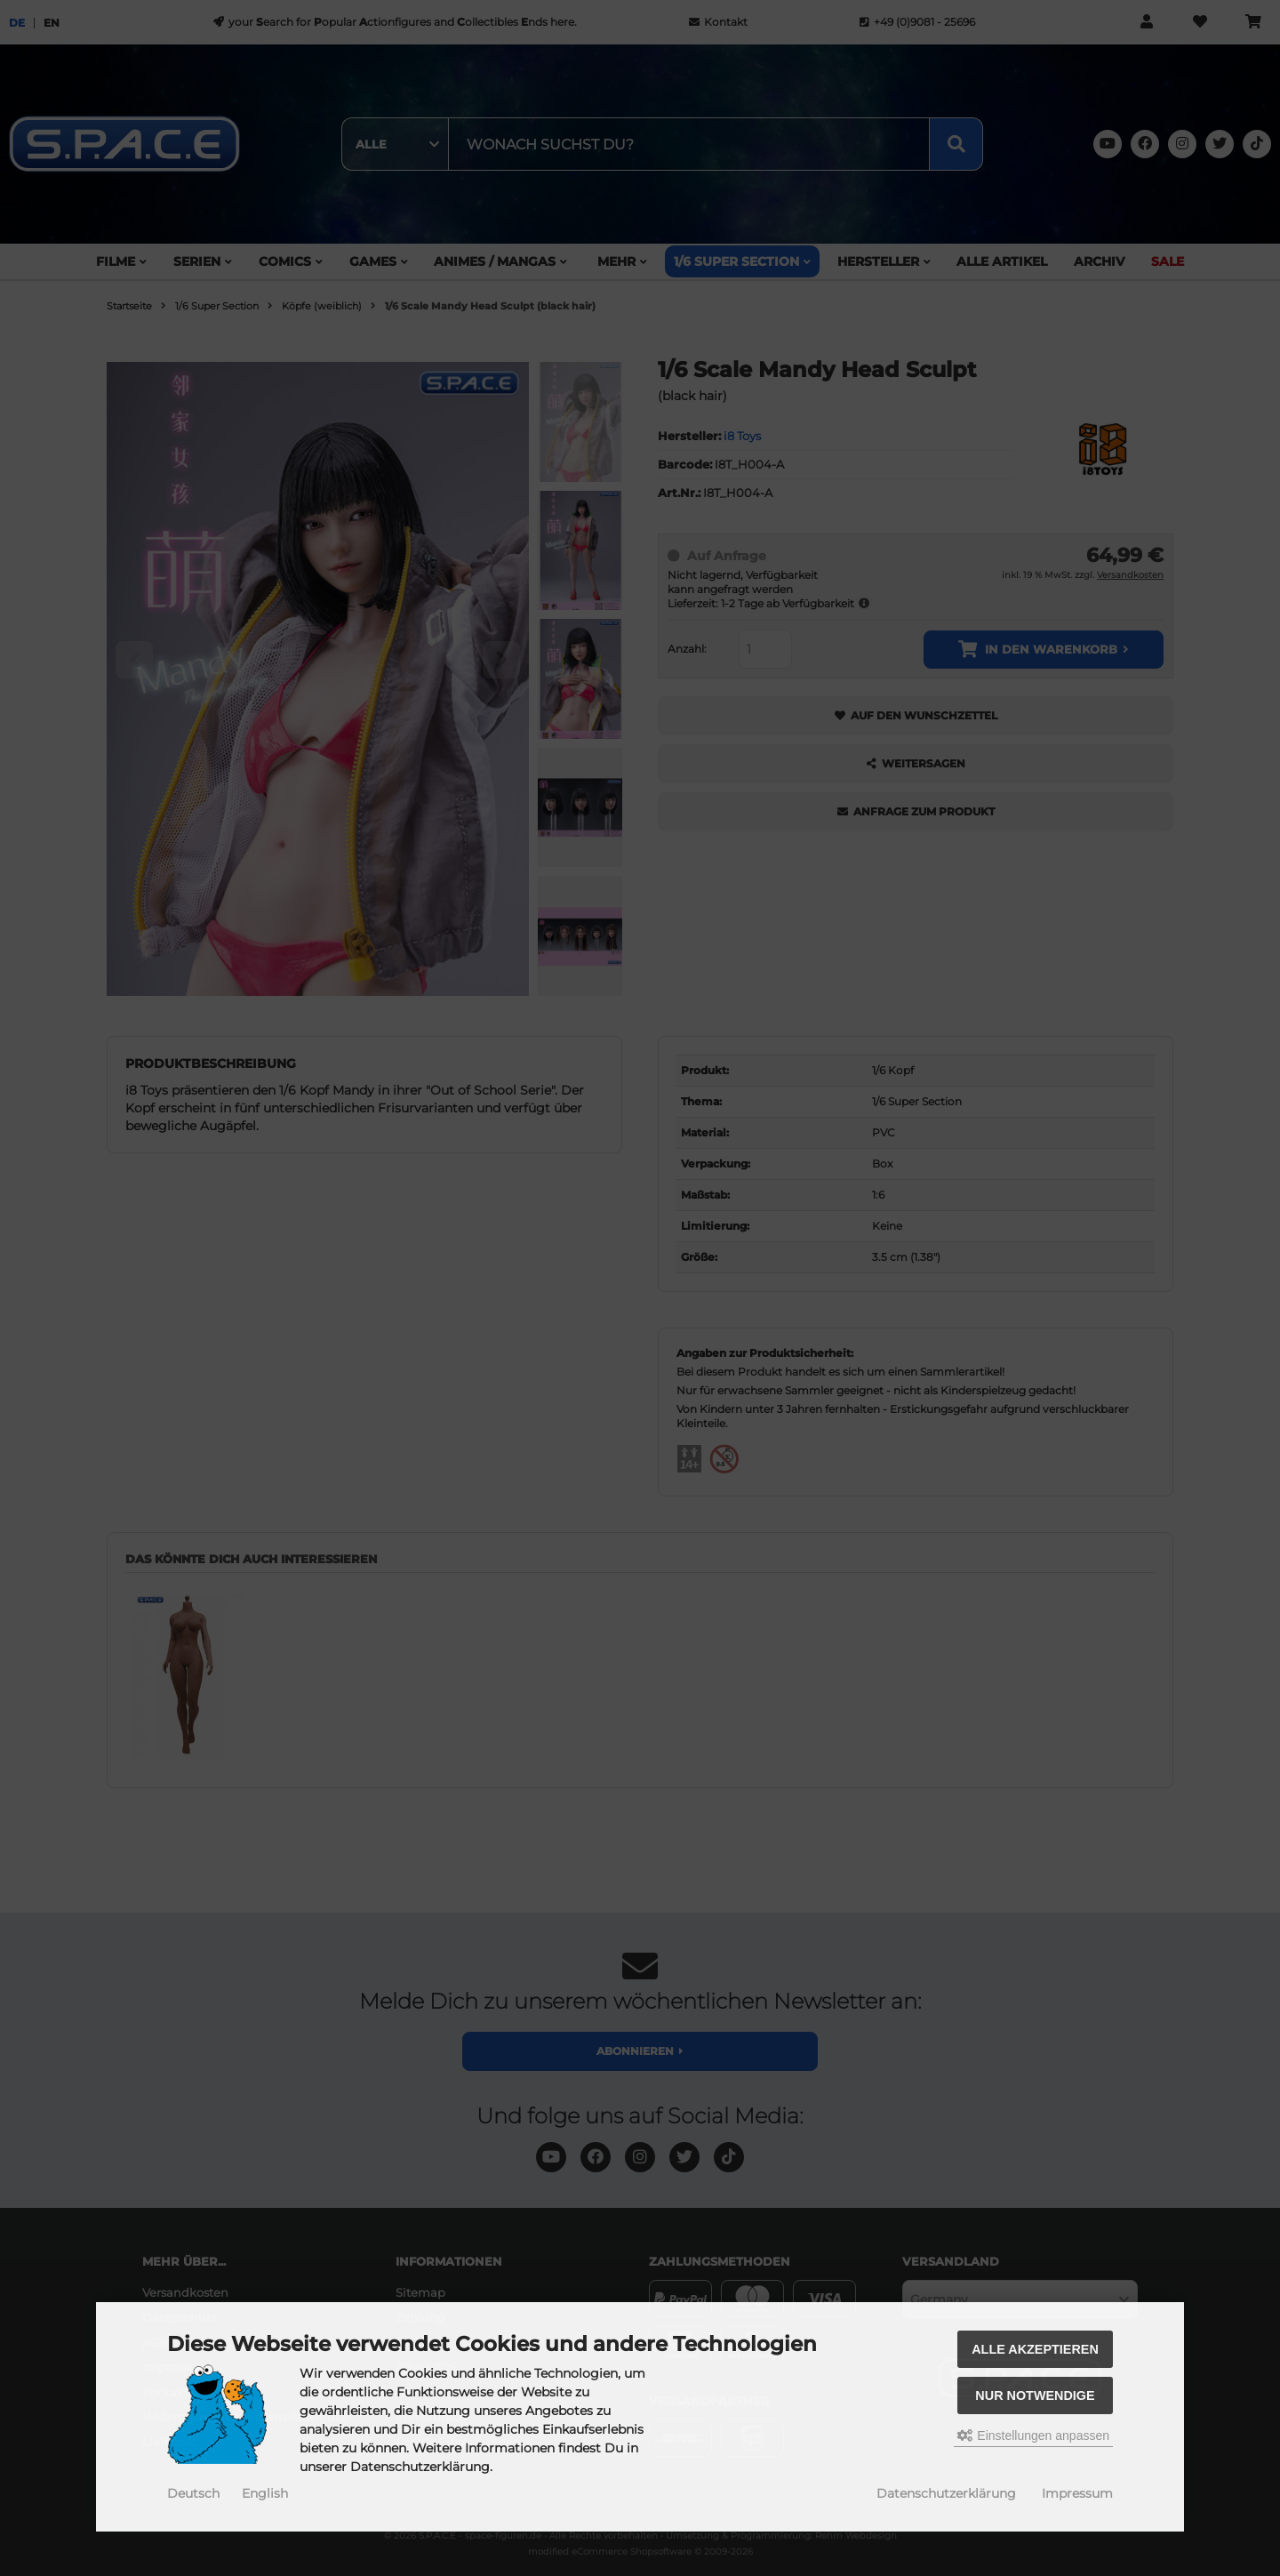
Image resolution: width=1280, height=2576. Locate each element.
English (265, 2493)
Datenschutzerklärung (946, 2493)
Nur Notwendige (1034, 2395)
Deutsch (193, 2493)
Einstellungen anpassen (1033, 2435)
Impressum (1077, 2493)
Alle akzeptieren (1035, 2349)
